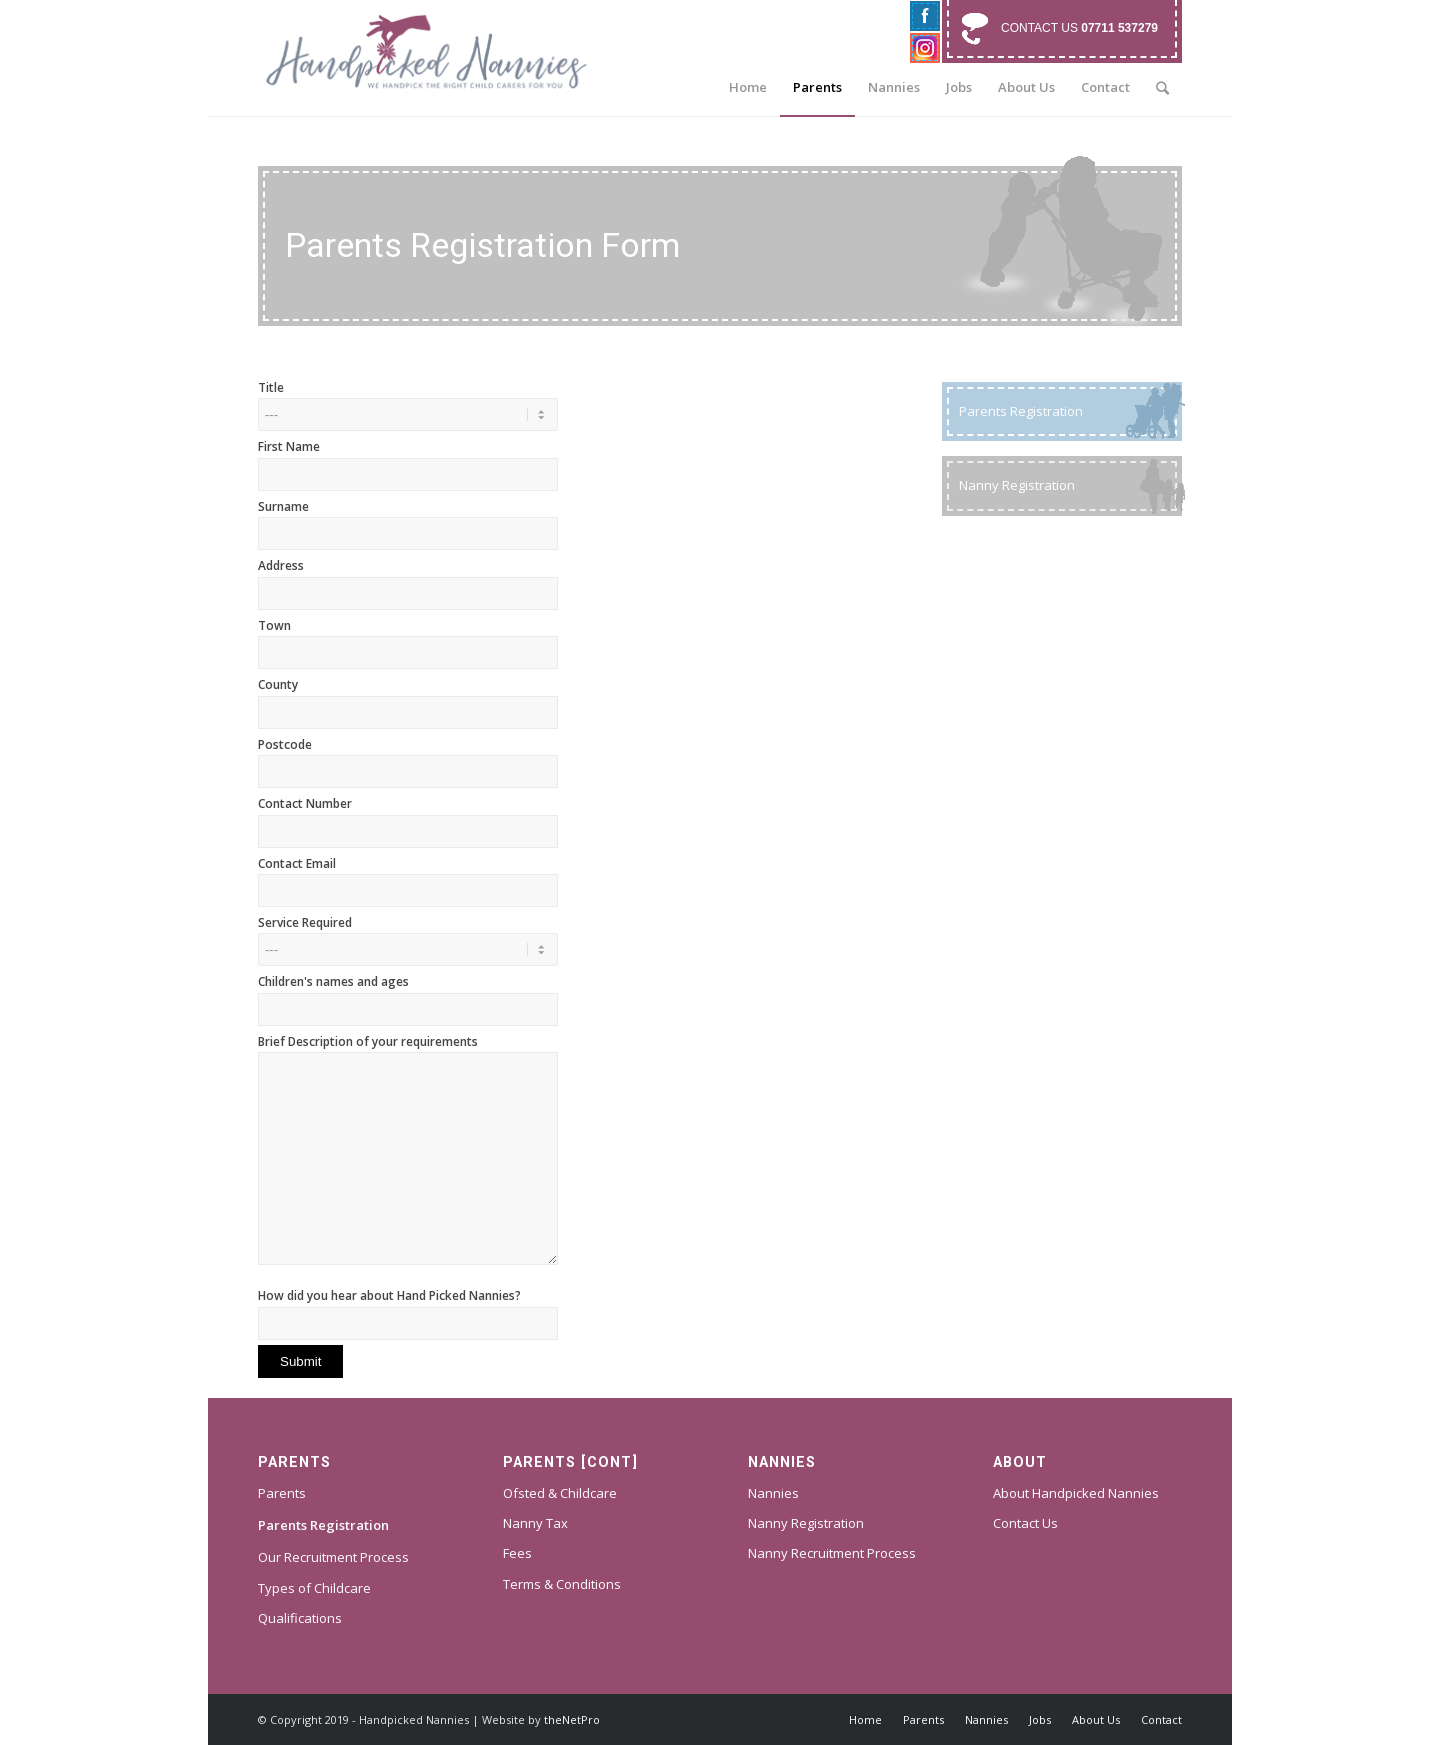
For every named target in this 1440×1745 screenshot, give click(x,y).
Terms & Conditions (562, 1584)
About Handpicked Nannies (1076, 1493)
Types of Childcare (314, 1588)
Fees (517, 1553)
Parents (282, 1493)
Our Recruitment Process (333, 1557)
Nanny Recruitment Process (832, 1553)
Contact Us (1025, 1523)
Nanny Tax (535, 1523)
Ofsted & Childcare (560, 1493)
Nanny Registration (806, 1523)
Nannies (773, 1493)
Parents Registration (323, 1525)
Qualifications (300, 1618)
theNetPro (572, 1719)
